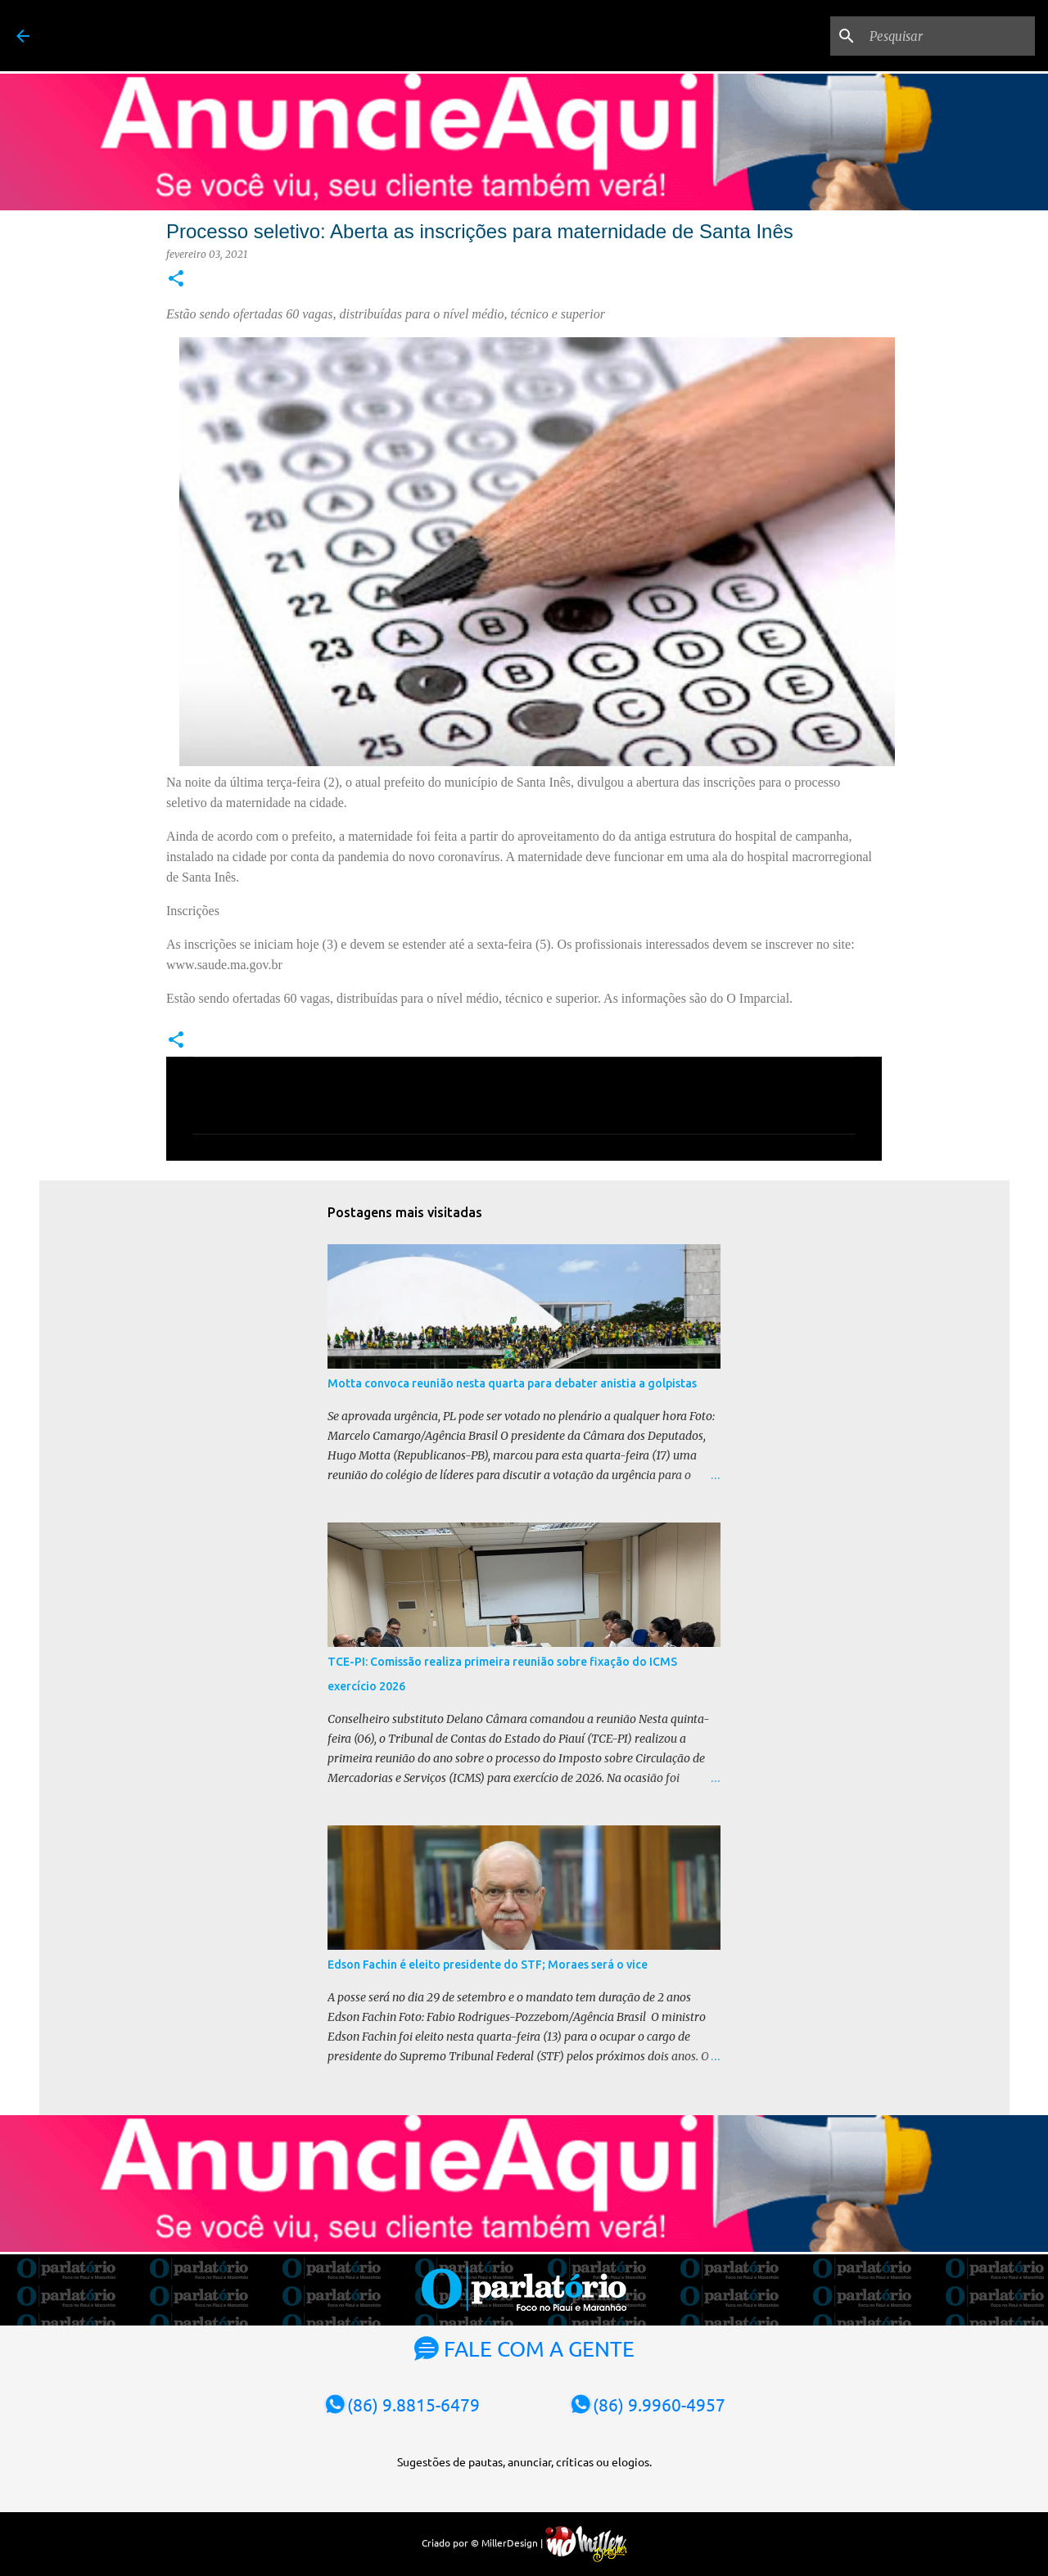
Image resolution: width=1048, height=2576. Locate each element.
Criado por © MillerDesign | (524, 2542)
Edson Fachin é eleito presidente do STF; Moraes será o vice (488, 1964)
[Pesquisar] (949, 36)
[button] (176, 279)
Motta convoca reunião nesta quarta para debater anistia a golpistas (512, 1383)
